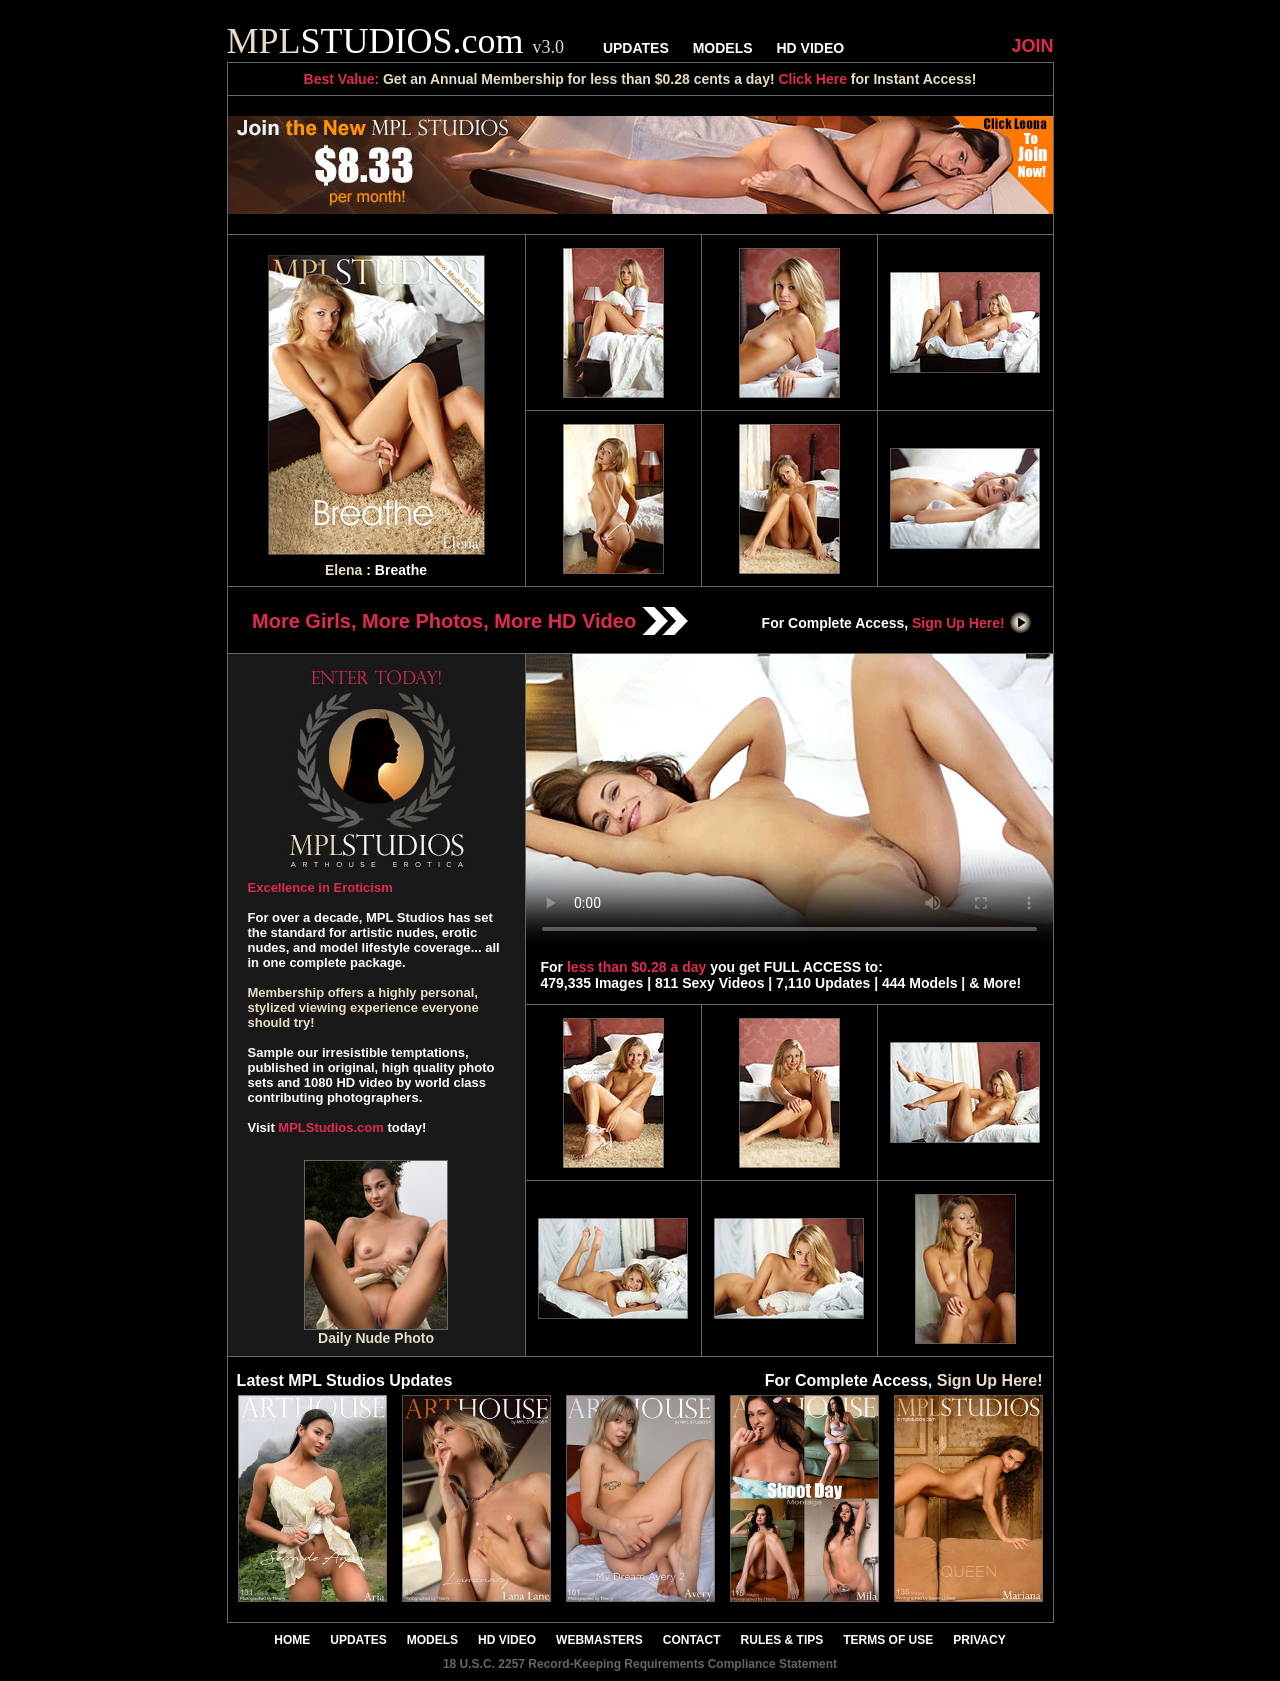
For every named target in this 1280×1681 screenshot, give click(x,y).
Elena (343, 570)
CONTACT (692, 1640)
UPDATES (636, 48)
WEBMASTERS (599, 1640)
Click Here (812, 79)
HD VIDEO (810, 48)
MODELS (723, 48)
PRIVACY (979, 1640)
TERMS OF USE (888, 1640)
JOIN (1032, 46)
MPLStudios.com (330, 1127)
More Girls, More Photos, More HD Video (470, 621)
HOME (292, 1640)
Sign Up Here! (972, 623)
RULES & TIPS (782, 1640)
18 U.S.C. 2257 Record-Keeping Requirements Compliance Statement (640, 1664)
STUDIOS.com (396, 41)
